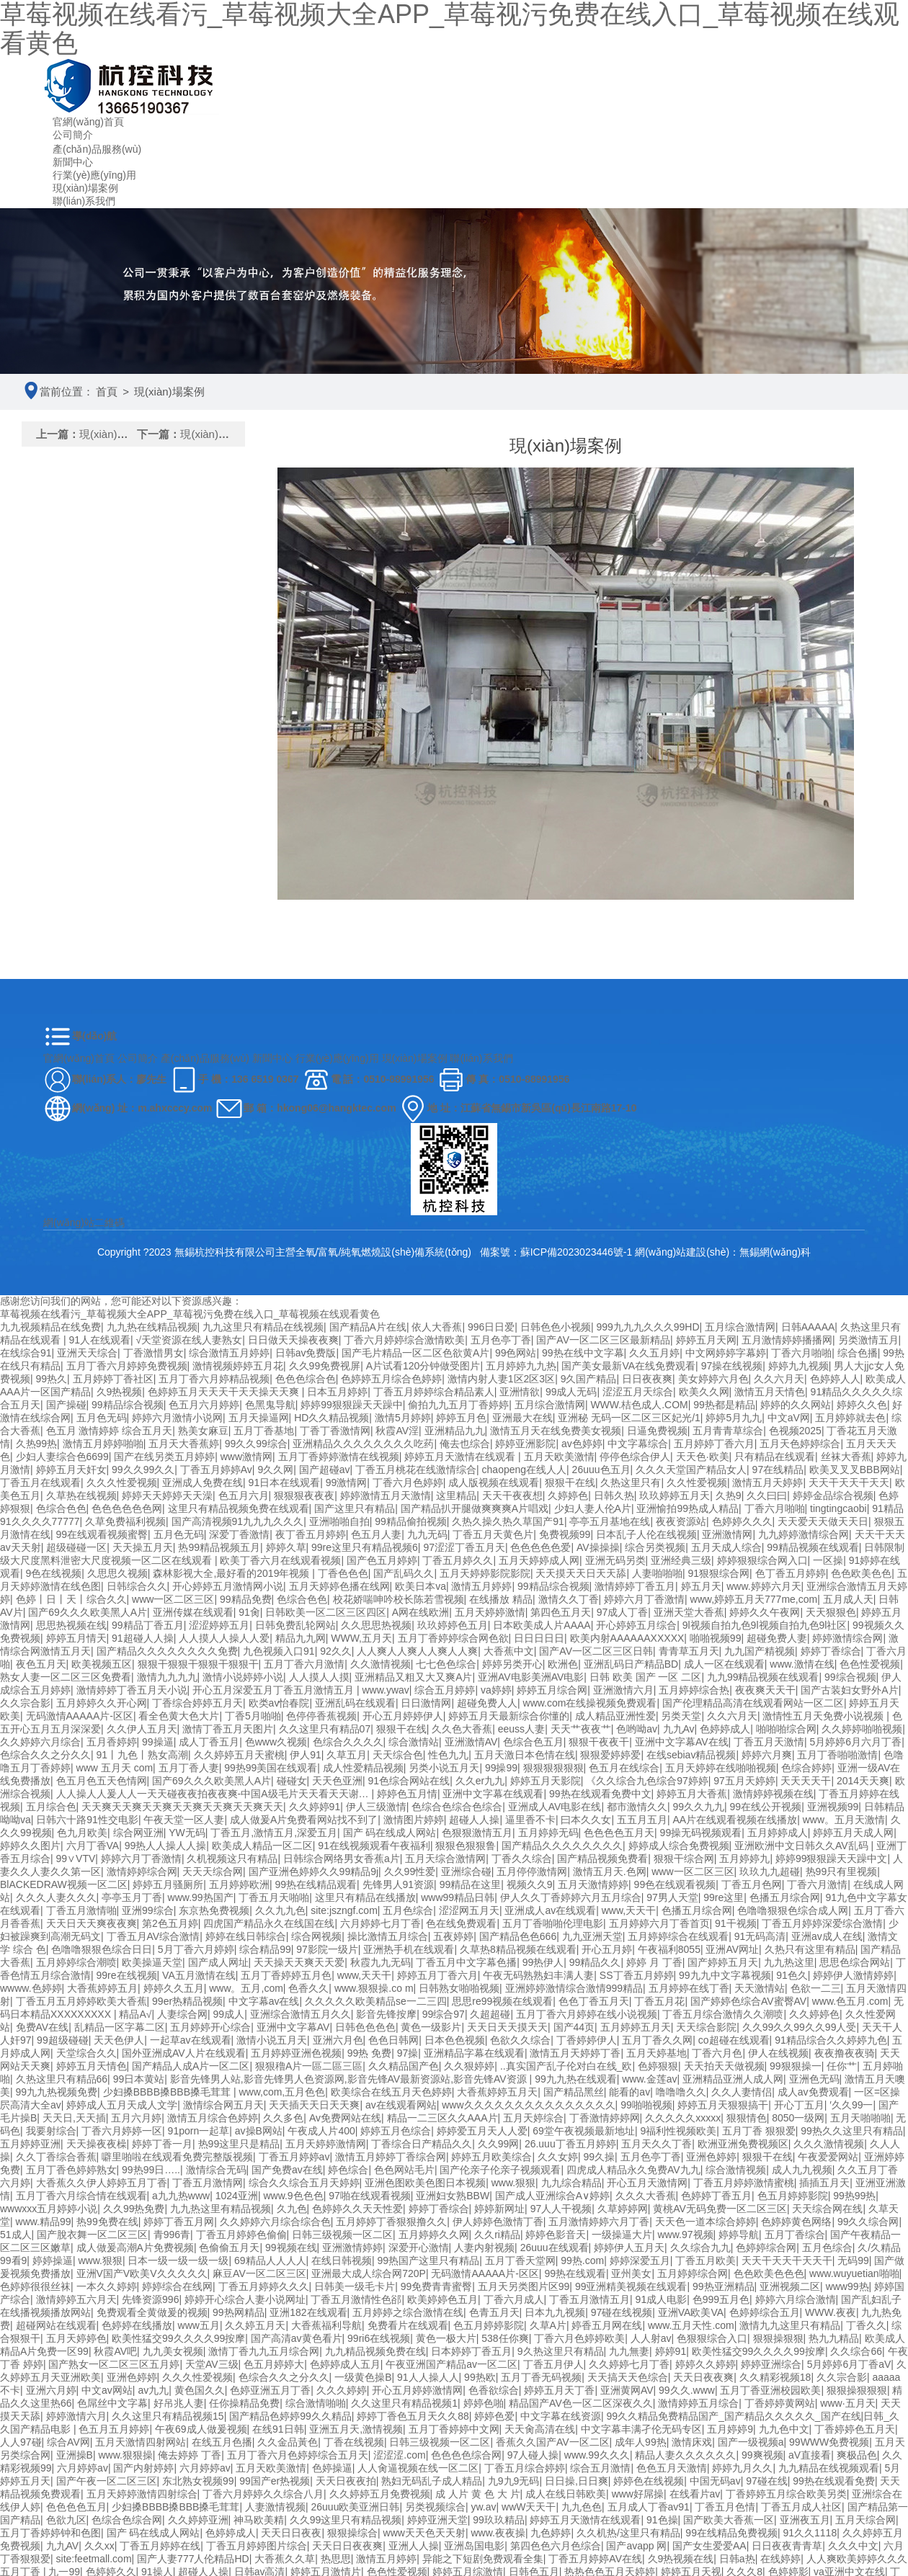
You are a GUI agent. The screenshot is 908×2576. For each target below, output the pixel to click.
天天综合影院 (706, 2027)
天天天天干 (805, 1780)
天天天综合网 (212, 1871)
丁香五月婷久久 (457, 1560)
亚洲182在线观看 (308, 2312)
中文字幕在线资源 (560, 2416)
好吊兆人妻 (178, 2403)
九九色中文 (784, 2429)
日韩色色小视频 (555, 1327)
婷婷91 (671, 2351)
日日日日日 (539, 1638)
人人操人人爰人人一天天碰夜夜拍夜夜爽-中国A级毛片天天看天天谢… (214, 1793)
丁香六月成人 (514, 2299)
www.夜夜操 (498, 2533)
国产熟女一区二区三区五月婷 (113, 2364)
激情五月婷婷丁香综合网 (390, 2157)
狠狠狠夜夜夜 (304, 1495)
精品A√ (135, 2014)
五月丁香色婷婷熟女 (71, 2169)
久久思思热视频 (376, 1625)
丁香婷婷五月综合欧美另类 (786, 2494)
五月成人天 (848, 1599)
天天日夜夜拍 (346, 2481)
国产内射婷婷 (143, 2468)
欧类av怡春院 (279, 1703)
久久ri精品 (497, 2234)
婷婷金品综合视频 (833, 1495)
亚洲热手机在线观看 (408, 1949)
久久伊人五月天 (142, 1729)
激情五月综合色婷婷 (212, 2118)
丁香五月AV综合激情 (153, 1936)
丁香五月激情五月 (589, 2299)
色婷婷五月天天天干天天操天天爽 (225, 1391)
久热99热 (37, 1443)
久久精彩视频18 (775, 2377)
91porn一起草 (199, 2131)
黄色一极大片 (446, 2338)
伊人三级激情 (376, 1806)
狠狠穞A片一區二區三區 (308, 2066)
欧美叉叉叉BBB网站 (854, 1469)
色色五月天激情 (671, 2468)
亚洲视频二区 (790, 2286)
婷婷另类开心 (512, 1664)
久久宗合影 (25, 1703)
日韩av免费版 (306, 1353)
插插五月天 (824, 2182)
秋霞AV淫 (397, 1430)
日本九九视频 (555, 2312)
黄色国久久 (199, 2390)
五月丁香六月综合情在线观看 (81, 2195)
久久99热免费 (134, 2208)
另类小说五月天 (444, 1768)
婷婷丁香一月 (162, 2144)
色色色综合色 (305, 1379)
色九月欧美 (82, 1832)
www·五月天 (847, 2403)
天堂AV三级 (212, 2364)
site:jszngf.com (344, 1910)
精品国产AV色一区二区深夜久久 (581, 2403)
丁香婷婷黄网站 (779, 2403)
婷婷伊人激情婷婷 (853, 1975)
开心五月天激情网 (647, 2182)
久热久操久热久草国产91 (508, 1521)
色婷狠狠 (658, 2066)
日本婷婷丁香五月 (471, 2351)
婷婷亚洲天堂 (437, 2520)
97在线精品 (778, 1469)
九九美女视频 (173, 2351)
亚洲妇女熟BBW (452, 2195)
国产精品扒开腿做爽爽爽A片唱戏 (474, 1508)
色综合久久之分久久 (45, 1755)
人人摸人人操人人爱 (224, 1638)
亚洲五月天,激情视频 (356, 2429)
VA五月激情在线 (199, 1975)
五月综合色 (51, 1806)
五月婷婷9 (730, 2429)
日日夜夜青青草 (787, 2546)
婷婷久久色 (862, 1404)
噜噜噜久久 (681, 2092)
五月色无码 (101, 1417)
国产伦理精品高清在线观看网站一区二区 (753, 1703)
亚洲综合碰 (466, 1871)
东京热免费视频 (214, 1910)
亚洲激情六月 (623, 1690)
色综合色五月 (533, 1742)
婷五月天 (701, 1586)
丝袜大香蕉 (846, 1456)
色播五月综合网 (784, 1897)
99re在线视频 (127, 1975)
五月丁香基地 (263, 1430)
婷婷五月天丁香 (559, 2390)
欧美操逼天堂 (152, 1962)
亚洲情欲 (519, 1391)
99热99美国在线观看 (270, 1768)
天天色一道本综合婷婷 (705, 2221)
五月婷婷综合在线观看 (678, 1936)
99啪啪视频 (646, 2105)
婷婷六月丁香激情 (644, 1599)
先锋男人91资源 (398, 1884)
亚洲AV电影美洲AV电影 (531, 1677)
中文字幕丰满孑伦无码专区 (641, 2429)
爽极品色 (857, 2455)
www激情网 (246, 1456)
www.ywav (385, 1690)
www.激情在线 (802, 1664)
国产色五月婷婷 (382, 1560)
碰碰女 (292, 1780)
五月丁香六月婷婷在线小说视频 (586, 2014)
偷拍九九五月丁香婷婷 (458, 1404)
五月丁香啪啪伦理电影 (552, 1923)
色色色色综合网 (466, 2455)
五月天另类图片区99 (524, 2286)
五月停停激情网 (532, 1871)
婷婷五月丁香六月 (437, 1975)
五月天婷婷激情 (490, 1612)
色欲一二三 (816, 1988)
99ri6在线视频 (378, 2338)
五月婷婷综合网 (692, 2273)
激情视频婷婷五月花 (237, 1366)
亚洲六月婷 (51, 2390)
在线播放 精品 (501, 1599)
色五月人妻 (376, 1534)
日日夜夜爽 (647, 1379)
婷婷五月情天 (76, 1638)
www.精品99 (43, 2221)
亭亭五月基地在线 (609, 1521)
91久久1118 (810, 2533)
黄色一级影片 (431, 2027)
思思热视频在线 (71, 1625)
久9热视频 (120, 1391)
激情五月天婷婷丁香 (575, 2053)
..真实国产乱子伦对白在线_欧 (566, 2066)
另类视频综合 (435, 2507)
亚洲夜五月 (805, 2520)
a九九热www (181, 2195)
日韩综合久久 (137, 1586)
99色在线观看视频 (675, 1884)
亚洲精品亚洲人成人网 (732, 2079)
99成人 (229, 2014)
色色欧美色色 (861, 1573)
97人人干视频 (561, 2208)
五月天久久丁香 (656, 2144)
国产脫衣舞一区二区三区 (92, 2234)
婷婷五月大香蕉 (691, 1793)
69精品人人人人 (270, 2260)
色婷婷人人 (835, 1379)
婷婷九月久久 (742, 2468)
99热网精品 (238, 2312)
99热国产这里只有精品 (429, 2260)
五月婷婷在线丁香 (689, 1988)
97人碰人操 (533, 2455)
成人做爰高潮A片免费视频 (135, 2247)
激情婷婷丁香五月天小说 (131, 1690)
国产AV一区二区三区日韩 (596, 1651)
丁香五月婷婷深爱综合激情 (822, 1923)
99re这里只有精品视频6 (364, 1547)
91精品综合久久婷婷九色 (831, 2040)
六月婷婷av (82, 2468)
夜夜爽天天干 (765, 1690)
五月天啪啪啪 (860, 2118)
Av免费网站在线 (345, 2118)
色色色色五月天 (619, 1832)
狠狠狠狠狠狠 (553, 1768)
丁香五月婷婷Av (216, 1469)
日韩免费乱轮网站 (295, 1625)
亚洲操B (74, 2455)
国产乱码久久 (403, 1573)
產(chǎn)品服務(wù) (205, 1058)
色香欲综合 (493, 2390)
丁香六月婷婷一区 (121, 2131)
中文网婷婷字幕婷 (725, 1353)
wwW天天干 (529, 2507)
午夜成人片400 (321, 2131)
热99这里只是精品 (239, 2144)
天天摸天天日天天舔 (580, 1573)
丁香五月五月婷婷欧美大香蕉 (81, 2001)
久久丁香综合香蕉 (56, 2157)
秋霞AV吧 (115, 2351)
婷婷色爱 (494, 2416)
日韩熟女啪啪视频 (459, 1988)
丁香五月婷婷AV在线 (595, 2558)
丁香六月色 (717, 2053)
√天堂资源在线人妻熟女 (189, 1340)
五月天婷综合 (533, 2118)
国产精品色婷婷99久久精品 (290, 2416)
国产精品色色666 (517, 1936)
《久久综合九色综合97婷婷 (647, 1780)
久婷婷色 (568, 1495)
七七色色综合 (446, 1664)
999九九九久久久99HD (647, 1327)
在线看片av (695, 2494)
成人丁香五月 (209, 1742)
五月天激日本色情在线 (524, 1755)
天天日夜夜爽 (703, 2377)
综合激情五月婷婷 (229, 1353)
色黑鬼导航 (270, 1404)
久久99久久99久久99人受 (799, 2027)
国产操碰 (66, 1404)
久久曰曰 (767, 1495)
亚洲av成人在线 (827, 1936)
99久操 (599, 2157)
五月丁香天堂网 (520, 2260)
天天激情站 (759, 1988)
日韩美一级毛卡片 (354, 2286)
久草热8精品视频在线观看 (518, 1949)
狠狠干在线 (570, 1482)
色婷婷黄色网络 (796, 2221)
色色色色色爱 (540, 1547)
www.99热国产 (200, 1897)
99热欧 (480, 2377)
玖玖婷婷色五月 (452, 1625)
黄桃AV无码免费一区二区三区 (720, 2208)
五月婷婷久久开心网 (101, 1703)
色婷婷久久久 (742, 1521)
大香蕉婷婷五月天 (497, 2092)
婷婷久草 (286, 1547)
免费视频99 (565, 1534)
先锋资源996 (150, 2299)
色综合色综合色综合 (456, 1806)
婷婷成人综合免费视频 (678, 1845)
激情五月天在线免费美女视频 (555, 1430)
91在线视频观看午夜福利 (374, 1845)
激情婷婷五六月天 (76, 2299)
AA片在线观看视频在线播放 (735, 1819)
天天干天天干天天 (849, 1482)
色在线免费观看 (461, 1923)
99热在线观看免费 (834, 2481)
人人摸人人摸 (319, 1677)
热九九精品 (834, 2338)
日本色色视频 (454, 2040)
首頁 (106, 391)
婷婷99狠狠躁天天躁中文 (831, 1858)
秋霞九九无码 (380, 1962)
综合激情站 (413, 1742)
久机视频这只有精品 (232, 1858)
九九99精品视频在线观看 (763, 1677)
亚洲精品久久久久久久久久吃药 (363, 1443)
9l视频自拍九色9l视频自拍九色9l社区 (764, 1625)
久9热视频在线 (681, 2558)
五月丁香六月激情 (304, 1664)
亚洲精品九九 (454, 1430)
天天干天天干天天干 (787, 2260)
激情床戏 (692, 2442)
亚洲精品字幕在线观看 (474, 2053)
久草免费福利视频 (125, 1521)
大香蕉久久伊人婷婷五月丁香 (101, 2182)
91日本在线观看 (285, 1482)
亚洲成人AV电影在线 (555, 1806)
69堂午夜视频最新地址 (584, 2131)
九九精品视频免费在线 (375, 2351)
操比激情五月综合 (387, 1936)
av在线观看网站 (401, 2105)
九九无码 (427, 1534)
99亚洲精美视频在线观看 (631, 2286)
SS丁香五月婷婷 (637, 1975)
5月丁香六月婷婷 (196, 1949)
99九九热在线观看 (576, 2079)
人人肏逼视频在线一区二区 (418, 2468)
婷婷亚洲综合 (771, 2364)
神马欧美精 (258, 2520)
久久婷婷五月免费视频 (379, 2494)
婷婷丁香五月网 (178, 2221)
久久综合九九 (700, 2247)
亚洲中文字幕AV (293, 2027)
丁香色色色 (343, 1573)
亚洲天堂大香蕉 (689, 1612)
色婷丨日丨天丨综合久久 (71, 1599)
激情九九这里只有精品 (789, 2325)
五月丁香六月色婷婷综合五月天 (297, 2455)
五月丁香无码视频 (541, 2377)
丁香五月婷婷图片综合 (256, 2546)
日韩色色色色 (365, 2027)
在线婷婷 (780, 2558)
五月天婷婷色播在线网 (339, 1586)
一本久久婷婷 (106, 2286)
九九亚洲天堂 (592, 1936)
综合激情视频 (736, 2169)
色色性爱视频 (870, 1664)
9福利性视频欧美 (678, 2131)
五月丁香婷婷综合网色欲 (453, 1638)
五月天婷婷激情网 (325, 2144)
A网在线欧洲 (420, 1612)
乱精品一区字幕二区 (119, 2027)
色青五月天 (494, 2312)
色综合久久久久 (348, 1742)
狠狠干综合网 (684, 1858)
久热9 (729, 1495)
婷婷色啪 (483, 2403)
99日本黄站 (139, 2079)
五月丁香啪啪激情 (837, 1755)
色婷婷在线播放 (137, 2325)
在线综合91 (26, 1353)
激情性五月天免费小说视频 (824, 1716)
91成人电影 (661, 2299)
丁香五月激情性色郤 (356, 2299)
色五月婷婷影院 (792, 2195)
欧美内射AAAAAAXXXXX (627, 1638)
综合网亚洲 (138, 1832)
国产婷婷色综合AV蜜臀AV (748, 2001)
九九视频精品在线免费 (50, 1327)
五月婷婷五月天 (635, 2027)
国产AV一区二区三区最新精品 (603, 1340)
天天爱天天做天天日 (823, 1521)
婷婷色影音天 (555, 2234)
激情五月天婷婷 (767, 1482)
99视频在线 (291, 2247)
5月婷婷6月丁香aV (849, 2364)
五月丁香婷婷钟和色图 (50, 2533)
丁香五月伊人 (553, 2364)
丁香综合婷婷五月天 (197, 1703)
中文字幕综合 (637, 1443)
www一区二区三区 (173, 1599)
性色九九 (448, 1755)
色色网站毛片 (404, 2169)
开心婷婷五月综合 (636, 1625)
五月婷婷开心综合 (210, 2027)
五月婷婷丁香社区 (113, 1379)
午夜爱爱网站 (828, 2157)
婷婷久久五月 (173, 1988)
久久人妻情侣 (741, 2092)
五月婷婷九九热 (521, 1366)
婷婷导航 (738, 2234)
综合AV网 (68, 2442)
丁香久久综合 (521, 1858)
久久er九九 (479, 1780)
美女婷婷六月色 (713, 1379)
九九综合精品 (571, 2182)
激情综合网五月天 (223, 2105)
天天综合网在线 (827, 2208)
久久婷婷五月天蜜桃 (239, 1755)
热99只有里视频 (842, 1871)
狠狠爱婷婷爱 (610, 1755)
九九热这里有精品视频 (220, 2208)
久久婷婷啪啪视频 (862, 1729)
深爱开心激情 (418, 2247)
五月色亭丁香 (501, 1340)
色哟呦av (636, 1729)
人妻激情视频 (275, 2507)
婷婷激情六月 (76, 2416)
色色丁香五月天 (593, 2001)
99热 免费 (369, 2053)
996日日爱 (491, 1327)
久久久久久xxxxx (683, 2118)
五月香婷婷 (111, 1742)
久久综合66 (856, 2351)
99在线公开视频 (766, 1806)
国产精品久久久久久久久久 (562, 1845)
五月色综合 (408, 1910)
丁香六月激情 (817, 1884)
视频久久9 (530, 1884)
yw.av (484, 2507)
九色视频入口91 (279, 1651)
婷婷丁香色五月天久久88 (413, 2416)
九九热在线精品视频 (152, 1327)
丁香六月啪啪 (801, 1353)
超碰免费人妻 (777, 1638)
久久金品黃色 (287, 2442)
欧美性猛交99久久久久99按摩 (178, 2338)
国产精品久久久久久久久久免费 (167, 1651)
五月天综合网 (865, 2520)
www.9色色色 (293, 2195)
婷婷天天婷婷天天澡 (167, 1495)
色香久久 (308, 1988)
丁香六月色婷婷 (408, 1482)
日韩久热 (614, 1495)
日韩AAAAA (808, 1327)
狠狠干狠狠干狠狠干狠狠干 (198, 1664)
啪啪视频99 (716, 1638)
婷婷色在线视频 (648, 2481)
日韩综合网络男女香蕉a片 (341, 1858)
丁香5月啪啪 (253, 1716)
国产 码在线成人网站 (390, 1832)
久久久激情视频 (828, 2144)
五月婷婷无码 (548, 1832)
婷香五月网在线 (606, 2325)
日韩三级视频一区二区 (342, 2234)
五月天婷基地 (656, 2053)
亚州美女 (631, 2273)
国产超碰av (324, 1469)
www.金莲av (649, 2079)
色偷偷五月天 (229, 2247)
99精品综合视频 (128, 1404)
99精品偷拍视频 (411, 1521)
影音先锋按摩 (386, 2014)
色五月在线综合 (624, 1768)
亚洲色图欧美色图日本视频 (425, 2182)
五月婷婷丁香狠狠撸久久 (391, 2221)
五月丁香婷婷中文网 (454, 2429)
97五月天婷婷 (744, 1780)
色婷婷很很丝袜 (35, 2286)
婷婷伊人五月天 (629, 2247)
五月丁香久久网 (657, 2040)
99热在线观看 (575, 2273)
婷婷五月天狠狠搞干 (722, 2105)
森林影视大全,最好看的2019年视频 (232, 1573)
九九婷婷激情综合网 (803, 1534)
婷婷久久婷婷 (705, 2364)
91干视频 (736, 1923)
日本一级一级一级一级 (178, 2260)
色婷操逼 (332, 2468)
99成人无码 (571, 1391)
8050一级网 (798, 2118)
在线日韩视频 (341, 2260)
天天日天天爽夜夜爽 (91, 1923)
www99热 (847, 2286)
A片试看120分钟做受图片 (423, 1366)
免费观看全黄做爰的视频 (152, 2312)
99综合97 (443, 2014)
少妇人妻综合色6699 (62, 1456)
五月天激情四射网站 (140, 2442)
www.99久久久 (597, 2455)
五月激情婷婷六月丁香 (598, 2221)
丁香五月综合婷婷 (524, 2468)
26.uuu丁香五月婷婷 (570, 2144)
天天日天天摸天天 (507, 2027)
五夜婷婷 (453, 1936)
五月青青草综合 (728, 1430)
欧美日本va (420, 1586)
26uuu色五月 (601, 1469)
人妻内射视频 (484, 2247)
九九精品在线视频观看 (828, 2468)
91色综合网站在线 (409, 1780)
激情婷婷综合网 (142, 1871)
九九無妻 (629, 2351)
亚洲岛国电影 (474, 2546)
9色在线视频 (54, 1573)
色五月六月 (243, 1495)
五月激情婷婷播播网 (787, 1340)
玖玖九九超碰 (769, 1871)
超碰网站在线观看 (56, 2325)
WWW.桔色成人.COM (638, 1404)
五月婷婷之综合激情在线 (407, 2312)
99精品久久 (595, 1962)
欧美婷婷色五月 (442, 2299)
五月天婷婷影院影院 (485, 1573)
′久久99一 (851, 2105)
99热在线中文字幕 (583, 1353)
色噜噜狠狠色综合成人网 (792, 1910)
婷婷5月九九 (734, 1417)
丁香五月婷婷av (294, 2157)
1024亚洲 (236, 2195)
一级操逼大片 (622, 2234)
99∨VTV (76, 1858)
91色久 (792, 1975)
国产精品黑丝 (573, 2092)
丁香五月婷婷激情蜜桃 (743, 2182)
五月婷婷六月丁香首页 (659, 1923)
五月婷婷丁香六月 (714, 1443)
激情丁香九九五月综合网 (263, 2351)
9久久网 (275, 1469)
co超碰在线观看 (734, 2040)
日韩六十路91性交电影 (87, 1819)
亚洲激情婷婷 (352, 2247)
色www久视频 (276, 1742)
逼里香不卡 (530, 1819)
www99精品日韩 (457, 1897)
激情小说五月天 (271, 2040)
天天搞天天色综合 (627, 2377)
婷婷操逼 (52, 2260)
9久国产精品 (589, 1379)
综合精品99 (265, 1949)
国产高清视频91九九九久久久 (238, 1521)
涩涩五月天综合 (637, 1391)
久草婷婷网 (622, 2208)
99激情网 (347, 1482)
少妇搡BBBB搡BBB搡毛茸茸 (168, 2092)
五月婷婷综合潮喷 (76, 1962)
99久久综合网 (868, 2221)
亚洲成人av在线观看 (550, 1910)
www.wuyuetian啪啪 (854, 2273)
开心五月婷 (607, 1949)
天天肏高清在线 (539, 2429)
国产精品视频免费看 (602, 1858)
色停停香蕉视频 (321, 1716)
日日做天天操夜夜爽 (293, 1340)
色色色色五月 (76, 2507)
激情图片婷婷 (413, 1819)
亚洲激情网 (727, 1534)
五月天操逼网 (258, 1417)
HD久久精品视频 (331, 1417)
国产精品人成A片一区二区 (190, 2066)
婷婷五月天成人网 (853, 1832)
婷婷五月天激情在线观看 (461, 1456)
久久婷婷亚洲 (198, 2520)
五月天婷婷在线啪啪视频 (720, 1768)
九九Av (679, 1729)
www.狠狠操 (125, 2455)
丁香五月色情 (725, 2507)
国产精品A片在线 (367, 1327)
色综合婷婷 (806, 1768)
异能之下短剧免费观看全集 (482, 2558)
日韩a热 (737, 2558)
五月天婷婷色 (76, 2338)
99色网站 (516, 1353)
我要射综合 (51, 2131)
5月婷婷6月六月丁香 (856, 1742)
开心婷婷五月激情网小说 (227, 1586)
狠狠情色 (746, 2118)
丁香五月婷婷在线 (160, 2546)
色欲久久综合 (520, 2040)
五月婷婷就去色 (850, 1417)
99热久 (52, 1379)
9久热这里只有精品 (560, 2351)
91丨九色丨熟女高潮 (143, 1755)
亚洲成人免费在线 (202, 1482)
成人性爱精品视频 (363, 1768)
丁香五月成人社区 (801, 2507)
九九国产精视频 (759, 1651)
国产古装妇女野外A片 (849, 1690)
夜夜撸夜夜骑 (844, 2053)
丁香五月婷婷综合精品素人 (433, 1391)
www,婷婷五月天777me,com (754, 1599)
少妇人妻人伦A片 (592, 1508)
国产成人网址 (218, 1962)
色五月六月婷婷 (204, 1404)
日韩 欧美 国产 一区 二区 (645, 1677)
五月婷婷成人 (777, 1832)
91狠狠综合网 (719, 1573)
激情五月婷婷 (481, 1586)
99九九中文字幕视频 (725, 1975)
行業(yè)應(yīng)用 (337, 1058)
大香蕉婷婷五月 (102, 1988)
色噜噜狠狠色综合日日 (101, 1949)
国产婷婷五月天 (722, 1962)
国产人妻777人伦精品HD (193, 2558)
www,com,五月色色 (282, 2092)
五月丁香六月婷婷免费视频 (126, 1366)
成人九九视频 (802, 2169)
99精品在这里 (471, 1884)
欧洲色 (563, 1664)
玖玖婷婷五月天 (674, 1495)
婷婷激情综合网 (847, 1638)
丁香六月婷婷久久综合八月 (263, 2494)
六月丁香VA (93, 1845)
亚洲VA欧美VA (691, 2312)
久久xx (99, 2546)
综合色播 (857, 1353)
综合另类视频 (655, 1547)
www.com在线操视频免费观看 (590, 1703)
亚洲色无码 (814, 2079)
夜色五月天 (41, 1664)
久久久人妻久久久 (56, 1897)
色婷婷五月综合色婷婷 (391, 1379)
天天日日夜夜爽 (347, 2546)
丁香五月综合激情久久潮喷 (722, 2014)
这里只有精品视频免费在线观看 (238, 1508)
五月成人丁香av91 (648, 2507)
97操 (408, 2053)
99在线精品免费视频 (731, 2533)
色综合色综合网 (127, 2520)
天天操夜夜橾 (96, 2144)
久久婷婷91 (315, 1806)
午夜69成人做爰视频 (201, 2429)
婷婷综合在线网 (177, 2286)
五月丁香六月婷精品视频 (214, 1379)
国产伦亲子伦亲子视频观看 (500, 2169)
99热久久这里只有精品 (852, 2131)
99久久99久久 (143, 1469)
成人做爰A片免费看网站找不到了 (304, 1819)
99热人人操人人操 (166, 1845)
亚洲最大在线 (522, 1417)
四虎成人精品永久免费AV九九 (633, 2169)
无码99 (853, 2260)
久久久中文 (853, 2546)
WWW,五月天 (361, 1638)
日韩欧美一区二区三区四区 (325, 1612)
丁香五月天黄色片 (493, 1534)
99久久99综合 (256, 1443)
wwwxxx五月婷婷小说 (48, 2208)
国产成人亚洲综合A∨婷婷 (552, 2195)
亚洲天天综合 (87, 1353)
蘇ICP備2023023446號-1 (578, 1252)
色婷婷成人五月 (345, 2364)
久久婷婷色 (814, 2014)
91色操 (662, 2520)
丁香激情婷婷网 (604, 2118)
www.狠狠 (513, 2182)
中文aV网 (788, 1417)
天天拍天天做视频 (724, 2066)
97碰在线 (767, 2481)
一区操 (828, 1560)
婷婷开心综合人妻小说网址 (245, 2299)
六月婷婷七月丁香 (380, 1923)
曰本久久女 (586, 1819)
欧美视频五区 (101, 1664)
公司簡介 (73, 134)
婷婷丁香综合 (831, 1651)
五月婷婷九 (744, 1858)
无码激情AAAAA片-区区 (79, 1716)
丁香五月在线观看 (40, 1482)
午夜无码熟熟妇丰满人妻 (538, 1975)
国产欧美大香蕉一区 (728, 2520)
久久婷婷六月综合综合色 (275, 2221)
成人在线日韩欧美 (565, 2494)
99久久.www (687, 2390)
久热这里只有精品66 (62, 2079)
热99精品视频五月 (219, 1547)
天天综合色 (398, 1755)
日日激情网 (426, 1703)
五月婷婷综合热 (694, 1690)
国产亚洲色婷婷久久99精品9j (313, 1871)
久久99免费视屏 (325, 1366)
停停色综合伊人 (635, 1456)
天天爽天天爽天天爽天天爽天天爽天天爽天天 (182, 1806)
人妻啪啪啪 (657, 1573)
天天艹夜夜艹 (581, 1729)
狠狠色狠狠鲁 (465, 1845)
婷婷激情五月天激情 (385, 1495)
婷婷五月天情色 (91, 2066)
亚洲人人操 (413, 2546)
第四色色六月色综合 (555, 2546)
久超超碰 (490, 2014)
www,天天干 (629, 1910)
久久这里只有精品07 (325, 1729)
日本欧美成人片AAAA (541, 1625)
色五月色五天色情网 (101, 1780)
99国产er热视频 (274, 2481)
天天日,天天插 (74, 2118)
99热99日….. (151, 2169)
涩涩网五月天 (469, 1910)
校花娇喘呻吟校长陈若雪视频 (398, 1599)
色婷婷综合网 (766, 2247)
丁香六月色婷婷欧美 (579, 2338)
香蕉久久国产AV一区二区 (553, 2442)
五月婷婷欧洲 (239, 1884)
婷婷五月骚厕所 (168, 1884)
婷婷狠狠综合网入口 (762, 1560)
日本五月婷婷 (337, 1391)
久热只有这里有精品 (810, 1949)
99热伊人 (543, 1962)
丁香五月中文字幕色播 (466, 1962)
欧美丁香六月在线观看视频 (280, 1560)
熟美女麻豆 (203, 1430)
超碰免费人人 (487, 1703)
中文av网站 (107, 2390)
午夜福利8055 (669, 1949)
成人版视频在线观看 (493, 1482)
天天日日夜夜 (291, 2533)
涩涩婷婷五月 (219, 1625)
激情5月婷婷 (403, 1417)
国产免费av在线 (287, 2169)
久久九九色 (280, 1910)
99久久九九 (698, 1806)
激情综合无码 (216, 2169)
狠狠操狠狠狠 (857, 2390)
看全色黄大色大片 (178, 1716)
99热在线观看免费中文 (600, 1793)
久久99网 (499, 2144)
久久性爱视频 (697, 1482)
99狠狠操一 (796, 2066)
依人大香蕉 (436, 1327)
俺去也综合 (465, 1443)
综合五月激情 (600, 2468)
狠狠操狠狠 (778, 2338)
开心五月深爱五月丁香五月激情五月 (274, 1690)
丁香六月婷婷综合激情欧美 (404, 1340)
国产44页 (574, 2027)
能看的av (629, 2092)
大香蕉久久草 (284, 2558)
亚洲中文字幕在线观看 (492, 1793)
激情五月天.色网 (609, 1871)
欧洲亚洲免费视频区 (743, 2144)
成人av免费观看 (813, 2092)
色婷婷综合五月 (764, 2312)
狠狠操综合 (352, 2533)
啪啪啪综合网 (786, 1729)
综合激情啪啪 (315, 2403)
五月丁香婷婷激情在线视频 (338, 1456)
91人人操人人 (428, 2377)
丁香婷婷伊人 (586, 2040)
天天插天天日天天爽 (314, 2105)
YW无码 (187, 1832)
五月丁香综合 (795, 2234)
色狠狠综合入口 (712, 2338)
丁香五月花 (659, 2001)
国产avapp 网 (636, 2546)
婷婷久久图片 (30, 1845)
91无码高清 (760, 1936)
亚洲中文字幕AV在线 (682, 1742)
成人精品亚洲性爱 (615, 1716)
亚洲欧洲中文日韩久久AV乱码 (802, 1845)
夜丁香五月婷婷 (310, 1534)
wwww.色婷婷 (31, 1988)
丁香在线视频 (354, 2442)
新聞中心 (272, 1058)
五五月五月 (642, 1819)
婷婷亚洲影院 (525, 1443)
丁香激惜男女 (153, 1353)
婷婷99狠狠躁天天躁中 (352, 1404)
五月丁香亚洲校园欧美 (770, 2390)
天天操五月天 (142, 1547)
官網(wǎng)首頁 (80, 1058)
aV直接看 (809, 2455)
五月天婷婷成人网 (539, 1560)
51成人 (16, 2234)
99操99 (501, 1768)
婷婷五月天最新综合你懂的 (508, 1716)
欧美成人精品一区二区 (262, 1845)
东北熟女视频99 (198, 2481)
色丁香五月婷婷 (790, 1573)
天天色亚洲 (337, 1780)
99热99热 (854, 2195)
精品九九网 (300, 1638)
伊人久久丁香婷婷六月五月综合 (570, 1897)
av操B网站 (258, 2131)
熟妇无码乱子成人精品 (431, 2481)
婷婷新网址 (499, 2208)
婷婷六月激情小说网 (177, 1417)
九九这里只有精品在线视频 (263, 1327)
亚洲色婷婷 (711, 2157)
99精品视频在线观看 (813, 1547)
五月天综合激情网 (445, 1858)
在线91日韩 (278, 2429)
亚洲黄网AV (627, 2390)
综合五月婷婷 (444, 1690)
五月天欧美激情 (559, 1456)
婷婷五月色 (461, 1417)
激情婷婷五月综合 (698, 2403)
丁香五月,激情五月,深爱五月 (273, 1832)
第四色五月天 (560, 1612)
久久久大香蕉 (645, 2195)
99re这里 (723, 1897)
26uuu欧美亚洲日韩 (355, 2507)
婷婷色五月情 (407, 1793)
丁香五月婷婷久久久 (263, 2286)
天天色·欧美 (702, 1456)
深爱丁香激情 (239, 1534)
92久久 (336, 1651)
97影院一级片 (327, 1949)
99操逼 (158, 1742)
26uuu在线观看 (554, 2247)
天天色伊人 (119, 2040)
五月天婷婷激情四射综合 (141, 2494)
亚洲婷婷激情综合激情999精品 (574, 1988)
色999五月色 (721, 2299)
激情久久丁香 (568, 1599)
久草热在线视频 (81, 1495)
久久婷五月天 (255, 2325)
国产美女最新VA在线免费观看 (628, 1366)
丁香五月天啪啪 (274, 1897)
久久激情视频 (380, 1664)
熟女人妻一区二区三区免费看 (65, 1677)
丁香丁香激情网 (335, 1430)
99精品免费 (246, 1599)
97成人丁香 (623, 1612)
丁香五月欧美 (705, 2260)
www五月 (199, 2325)
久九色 (292, 2208)
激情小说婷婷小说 (242, 1677)
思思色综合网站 (854, 1962)
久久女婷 (558, 2157)
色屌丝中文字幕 (112, 2403)
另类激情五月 (868, 1340)
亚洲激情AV (471, 1742)
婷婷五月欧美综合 (491, 2157)
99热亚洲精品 (724, 2286)
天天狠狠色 (831, 1612)
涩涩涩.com (399, 2455)
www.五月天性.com (691, 2325)
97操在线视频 (732, 1366)
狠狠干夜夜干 (599, 1742)
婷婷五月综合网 (552, 1690)
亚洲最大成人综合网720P (368, 2273)
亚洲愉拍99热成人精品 (687, 1508)
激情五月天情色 (769, 1391)
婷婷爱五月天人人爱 (482, 2131)
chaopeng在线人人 (524, 1469)
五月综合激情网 (740, 1327)
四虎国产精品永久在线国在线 (268, 1923)
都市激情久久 (637, 1806)
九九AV (62, 2546)
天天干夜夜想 (512, 1495)
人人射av (651, 2338)
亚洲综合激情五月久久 (300, 2014)
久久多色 (283, 2118)
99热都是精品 (724, 1404)
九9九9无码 (514, 2481)
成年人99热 (641, 2442)
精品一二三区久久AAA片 (442, 2118)
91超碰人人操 (143, 1638)
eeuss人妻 (521, 1729)
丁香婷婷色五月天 (854, 2429)
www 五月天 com (114, 1768)
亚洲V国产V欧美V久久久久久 (142, 2273)
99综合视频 (850, 1677)
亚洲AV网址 (732, 1949)
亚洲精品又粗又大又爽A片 (413, 1677)
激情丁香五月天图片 (227, 1729)
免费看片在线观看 (408, 2325)
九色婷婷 (550, 2533)
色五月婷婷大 (274, 2364)
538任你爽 (504, 2338)
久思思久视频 (117, 1573)
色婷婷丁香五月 (716, 2195)
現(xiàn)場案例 (169, 391)
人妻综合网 (182, 2014)
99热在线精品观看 (316, 1884)
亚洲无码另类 (615, 1560)
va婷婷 (496, 1690)
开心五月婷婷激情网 (417, 2390)
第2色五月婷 (170, 1923)
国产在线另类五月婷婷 (164, 1456)
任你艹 (842, 2066)
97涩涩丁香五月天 (464, 1547)
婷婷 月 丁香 (654, 1962)
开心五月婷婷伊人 (402, 1716)
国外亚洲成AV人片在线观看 (184, 2053)
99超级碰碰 (63, 2040)
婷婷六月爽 (767, 1755)
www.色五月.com (850, 2001)
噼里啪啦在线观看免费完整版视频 (177, 2157)
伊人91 (305, 1755)
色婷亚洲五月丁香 (270, 2390)
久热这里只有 (630, 1482)
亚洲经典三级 (681, 1560)
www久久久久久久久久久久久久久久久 (528, 2105)
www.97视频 (685, 2234)
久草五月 (346, 1755)
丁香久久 (866, 2325)
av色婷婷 (581, 1443)
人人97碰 (21, 2442)
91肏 (249, 1612)
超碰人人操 (474, 1819)
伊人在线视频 (778, 2053)
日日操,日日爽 (576, 2481)
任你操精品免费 (244, 2403)
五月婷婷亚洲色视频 (296, 2053)
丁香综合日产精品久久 (421, 2144)
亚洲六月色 (338, 2040)
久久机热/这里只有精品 (628, 2533)
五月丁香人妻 (189, 1768)
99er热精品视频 (187, 2001)
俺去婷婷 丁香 (189, 2455)
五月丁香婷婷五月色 (286, 1975)
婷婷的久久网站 (795, 1404)
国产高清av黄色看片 (296, 2338)
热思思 (336, 2558)
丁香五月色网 (751, 1884)
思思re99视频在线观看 (502, 2001)
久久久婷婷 (341, 2390)
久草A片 (548, 2325)
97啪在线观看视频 (370, 2195)
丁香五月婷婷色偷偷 (241, 2234)
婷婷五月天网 (706, 1340)
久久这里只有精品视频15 (168, 2416)
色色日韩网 (393, 2040)
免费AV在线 (42, 2027)
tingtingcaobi (838, 1508)
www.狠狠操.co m (374, 1988)
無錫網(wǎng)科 (775, 1252)
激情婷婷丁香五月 (635, 1586)
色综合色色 (61, 1508)
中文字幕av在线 (264, 2001)
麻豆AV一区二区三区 (259, 2273)
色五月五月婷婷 (114, 2429)
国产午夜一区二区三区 (106, 2481)
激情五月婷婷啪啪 (103, 1443)
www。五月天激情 (844, 1819)
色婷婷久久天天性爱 (357, 2208)
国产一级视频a (751, 2442)
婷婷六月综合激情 (795, 2299)
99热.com (582, 2260)
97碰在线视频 (622, 2312)
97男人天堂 (672, 1897)
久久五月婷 (654, 1353)
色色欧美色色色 (769, 2273)
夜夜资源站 (681, 1521)
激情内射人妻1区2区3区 (501, 1379)
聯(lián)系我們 (84, 201)
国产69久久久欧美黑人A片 (87, 1612)
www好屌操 (638, 2494)
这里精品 (456, 1495)
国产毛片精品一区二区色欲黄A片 (415, 1353)
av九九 (153, 2390)
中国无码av (715, 2481)
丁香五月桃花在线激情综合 (415, 1469)
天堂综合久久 (86, 2053)
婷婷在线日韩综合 (245, 1936)
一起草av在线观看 (190, 2040)
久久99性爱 (410, 1871)
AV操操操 (598, 1547)
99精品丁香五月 (148, 1625)
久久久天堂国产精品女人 (691, 1469)
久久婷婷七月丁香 (629, 2364)
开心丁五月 (799, 2105)
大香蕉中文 (509, 1651)
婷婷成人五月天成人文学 (121, 2105)
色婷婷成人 (725, 1729)
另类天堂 (681, 1716)
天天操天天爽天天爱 (299, 1962)
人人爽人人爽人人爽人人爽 (417, 1651)
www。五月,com (246, 1988)
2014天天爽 (863, 1780)
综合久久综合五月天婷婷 (304, 2182)
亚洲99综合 (148, 1910)
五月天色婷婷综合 (800, 1443)
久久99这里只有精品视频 (346, 2520)
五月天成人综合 (726, 1547)
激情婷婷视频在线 (773, 1793)
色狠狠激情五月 (477, 1832)
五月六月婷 (136, 2118)
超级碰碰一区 (76, 1547)
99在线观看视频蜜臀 (102, 1534)
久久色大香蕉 (462, 1729)
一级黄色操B (362, 2377)
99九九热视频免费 (57, 2092)
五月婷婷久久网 (434, 2234)
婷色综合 (348, 2169)
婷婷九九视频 (798, 1366)
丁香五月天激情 (769, 1742)
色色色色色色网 (127, 1508)
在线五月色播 (222, 2442)
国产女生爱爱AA (709, 2546)
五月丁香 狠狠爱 (759, 2131)
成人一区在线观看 (724, 1664)
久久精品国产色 (403, 2066)
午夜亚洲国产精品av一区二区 (451, 2364)
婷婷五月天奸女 (71, 1469)
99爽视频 (762, 2455)
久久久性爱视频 (121, 1482)
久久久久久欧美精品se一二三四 (376, 2001)
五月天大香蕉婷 (183, 1443)
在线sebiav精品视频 (691, 1755)
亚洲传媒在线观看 (193, 1612)
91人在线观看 (99, 1340)
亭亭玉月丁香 (132, 1897)
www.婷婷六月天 (763, 1586)
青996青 (171, 2234)
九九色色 (581, 2507)
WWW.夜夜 (830, 2312)
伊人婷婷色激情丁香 (498, 2221)
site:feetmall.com (94, 2558)
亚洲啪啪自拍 (339, 1521)
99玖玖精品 (499, 2520)
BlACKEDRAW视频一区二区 (64, 1884)
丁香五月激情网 (207, 2182)
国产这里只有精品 (354, 1508)
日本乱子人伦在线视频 (646, 1534)
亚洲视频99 (833, 1806)
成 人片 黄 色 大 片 (477, 2494)
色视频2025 (795, 1430)
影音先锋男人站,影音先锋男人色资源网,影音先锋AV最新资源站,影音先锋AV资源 (350, 2079)
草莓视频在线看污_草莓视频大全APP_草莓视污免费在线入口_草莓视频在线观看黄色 (190, 1314)
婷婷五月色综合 (395, 2131)
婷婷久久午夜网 (764, 1612)
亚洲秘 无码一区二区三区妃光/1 (629, 1417)
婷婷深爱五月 (640, 2260)
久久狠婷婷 (469, 2066)
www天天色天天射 (424, 2533)
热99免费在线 (107, 2221)
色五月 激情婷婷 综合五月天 (109, 1430)
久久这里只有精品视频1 (404, 2403)
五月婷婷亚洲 (30, 2144)
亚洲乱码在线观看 (355, 1703)
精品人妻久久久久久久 (685, 2455)
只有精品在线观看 (774, 1456)
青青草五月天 (689, 1651)
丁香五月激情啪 (81, 1910)
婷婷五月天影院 (545, 1780)
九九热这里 (789, 1962)
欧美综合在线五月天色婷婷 (391, 2092)
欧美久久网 (704, 1391)
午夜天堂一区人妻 (183, 1819)
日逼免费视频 (657, 1430)
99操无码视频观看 (701, 1832)
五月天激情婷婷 (593, 1884)
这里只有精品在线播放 (365, 1897)
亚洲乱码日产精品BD (631, 1664)
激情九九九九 (167, 1677)
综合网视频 (316, 1936)
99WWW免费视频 (829, 2442)
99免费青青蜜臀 (437, 2286)
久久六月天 (779, 1379)
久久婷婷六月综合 (40, 1742)
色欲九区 (66, 2520)
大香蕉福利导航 (326, 2325)
